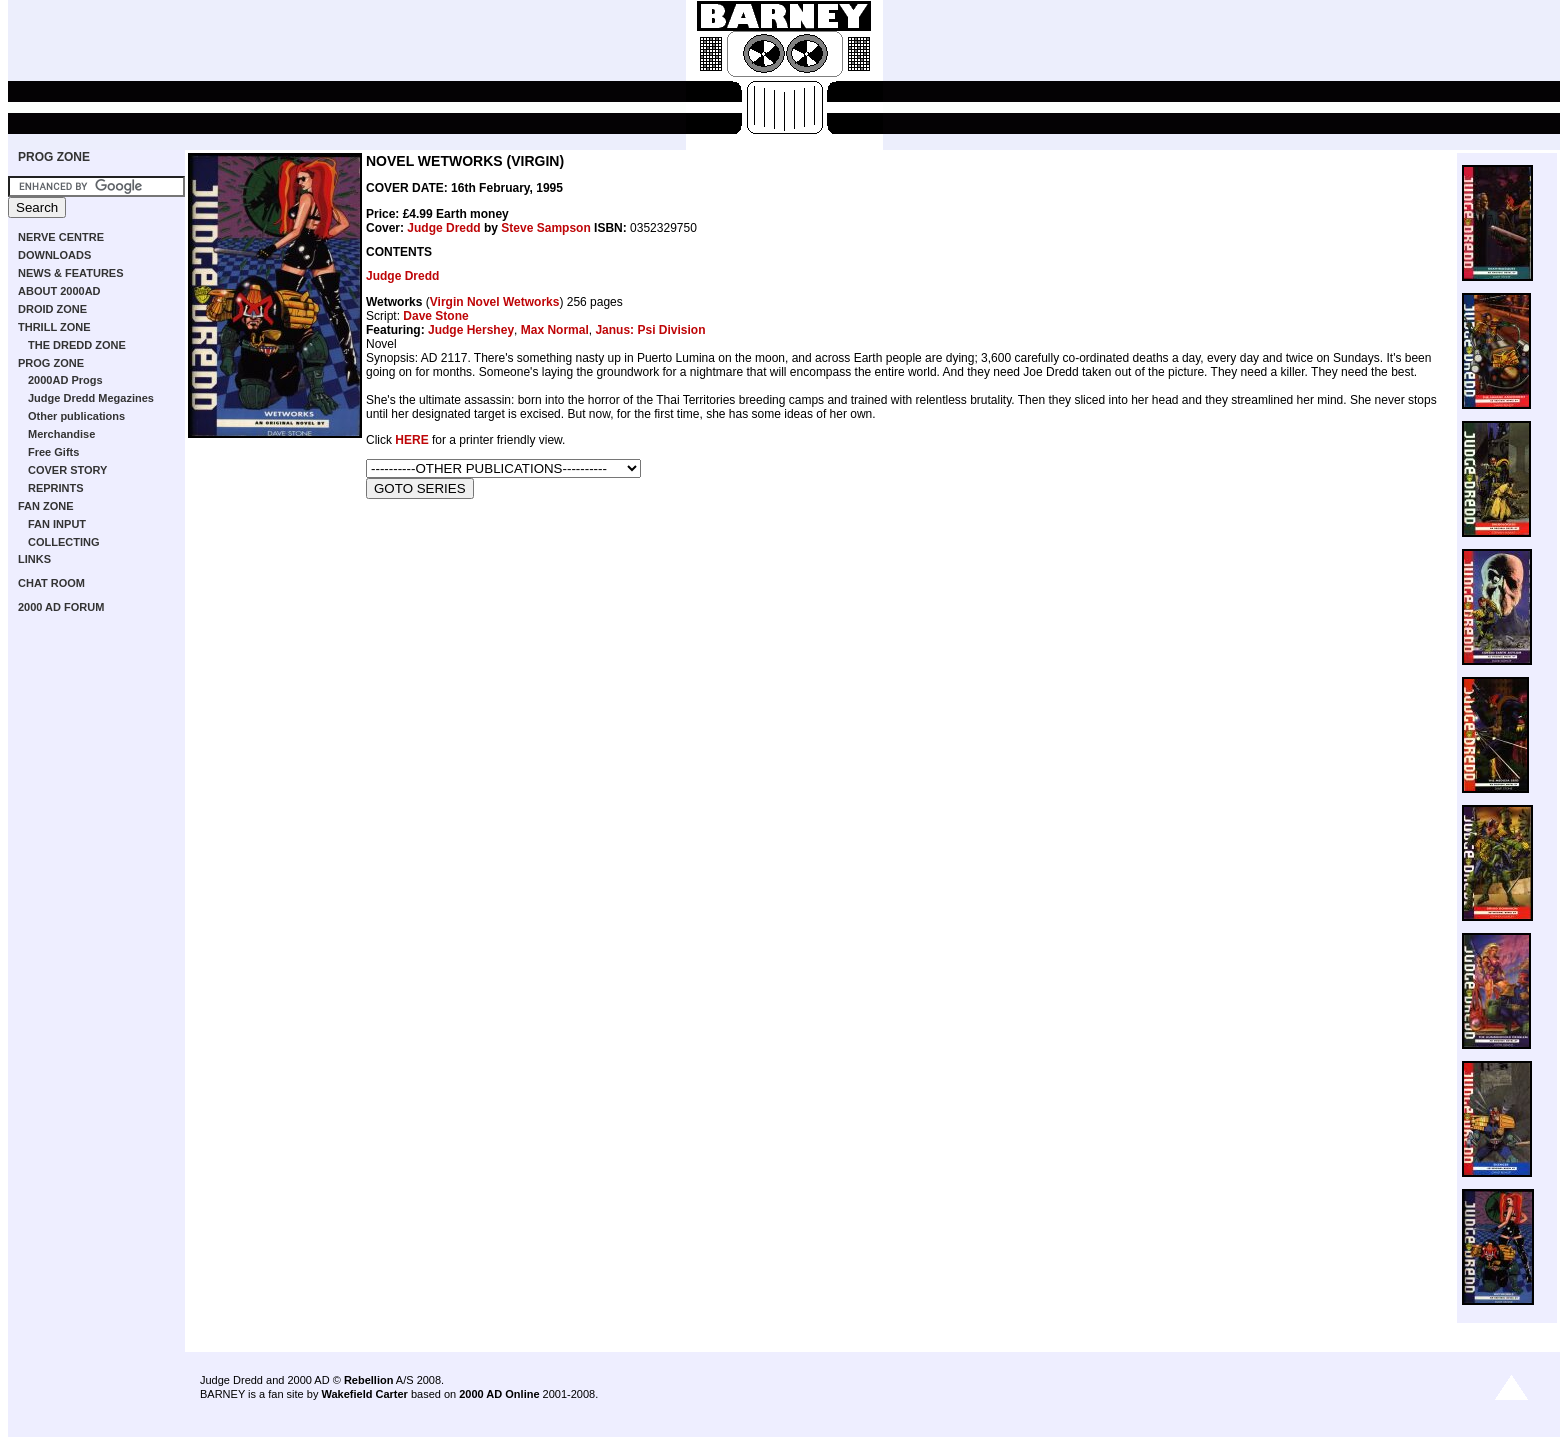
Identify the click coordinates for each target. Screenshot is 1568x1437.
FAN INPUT (57, 524)
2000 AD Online (499, 1394)
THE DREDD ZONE (77, 345)
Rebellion (369, 1380)
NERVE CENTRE (61, 237)
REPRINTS (56, 488)
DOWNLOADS (54, 255)
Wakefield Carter (364, 1394)
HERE (411, 440)
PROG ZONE (54, 157)
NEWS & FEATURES (71, 273)
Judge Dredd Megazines (91, 398)
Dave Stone (435, 316)
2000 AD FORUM (61, 607)
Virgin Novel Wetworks (495, 302)
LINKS (34, 559)
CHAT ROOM (51, 583)
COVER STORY (67, 470)
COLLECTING (64, 542)
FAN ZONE (46, 506)
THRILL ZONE (54, 327)
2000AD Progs (65, 380)
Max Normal (555, 330)
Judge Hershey (471, 330)
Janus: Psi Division (650, 330)
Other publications (76, 416)
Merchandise (61, 434)
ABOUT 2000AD (59, 291)
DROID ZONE (52, 309)
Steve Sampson (545, 228)
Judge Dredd (443, 228)
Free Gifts (53, 452)
